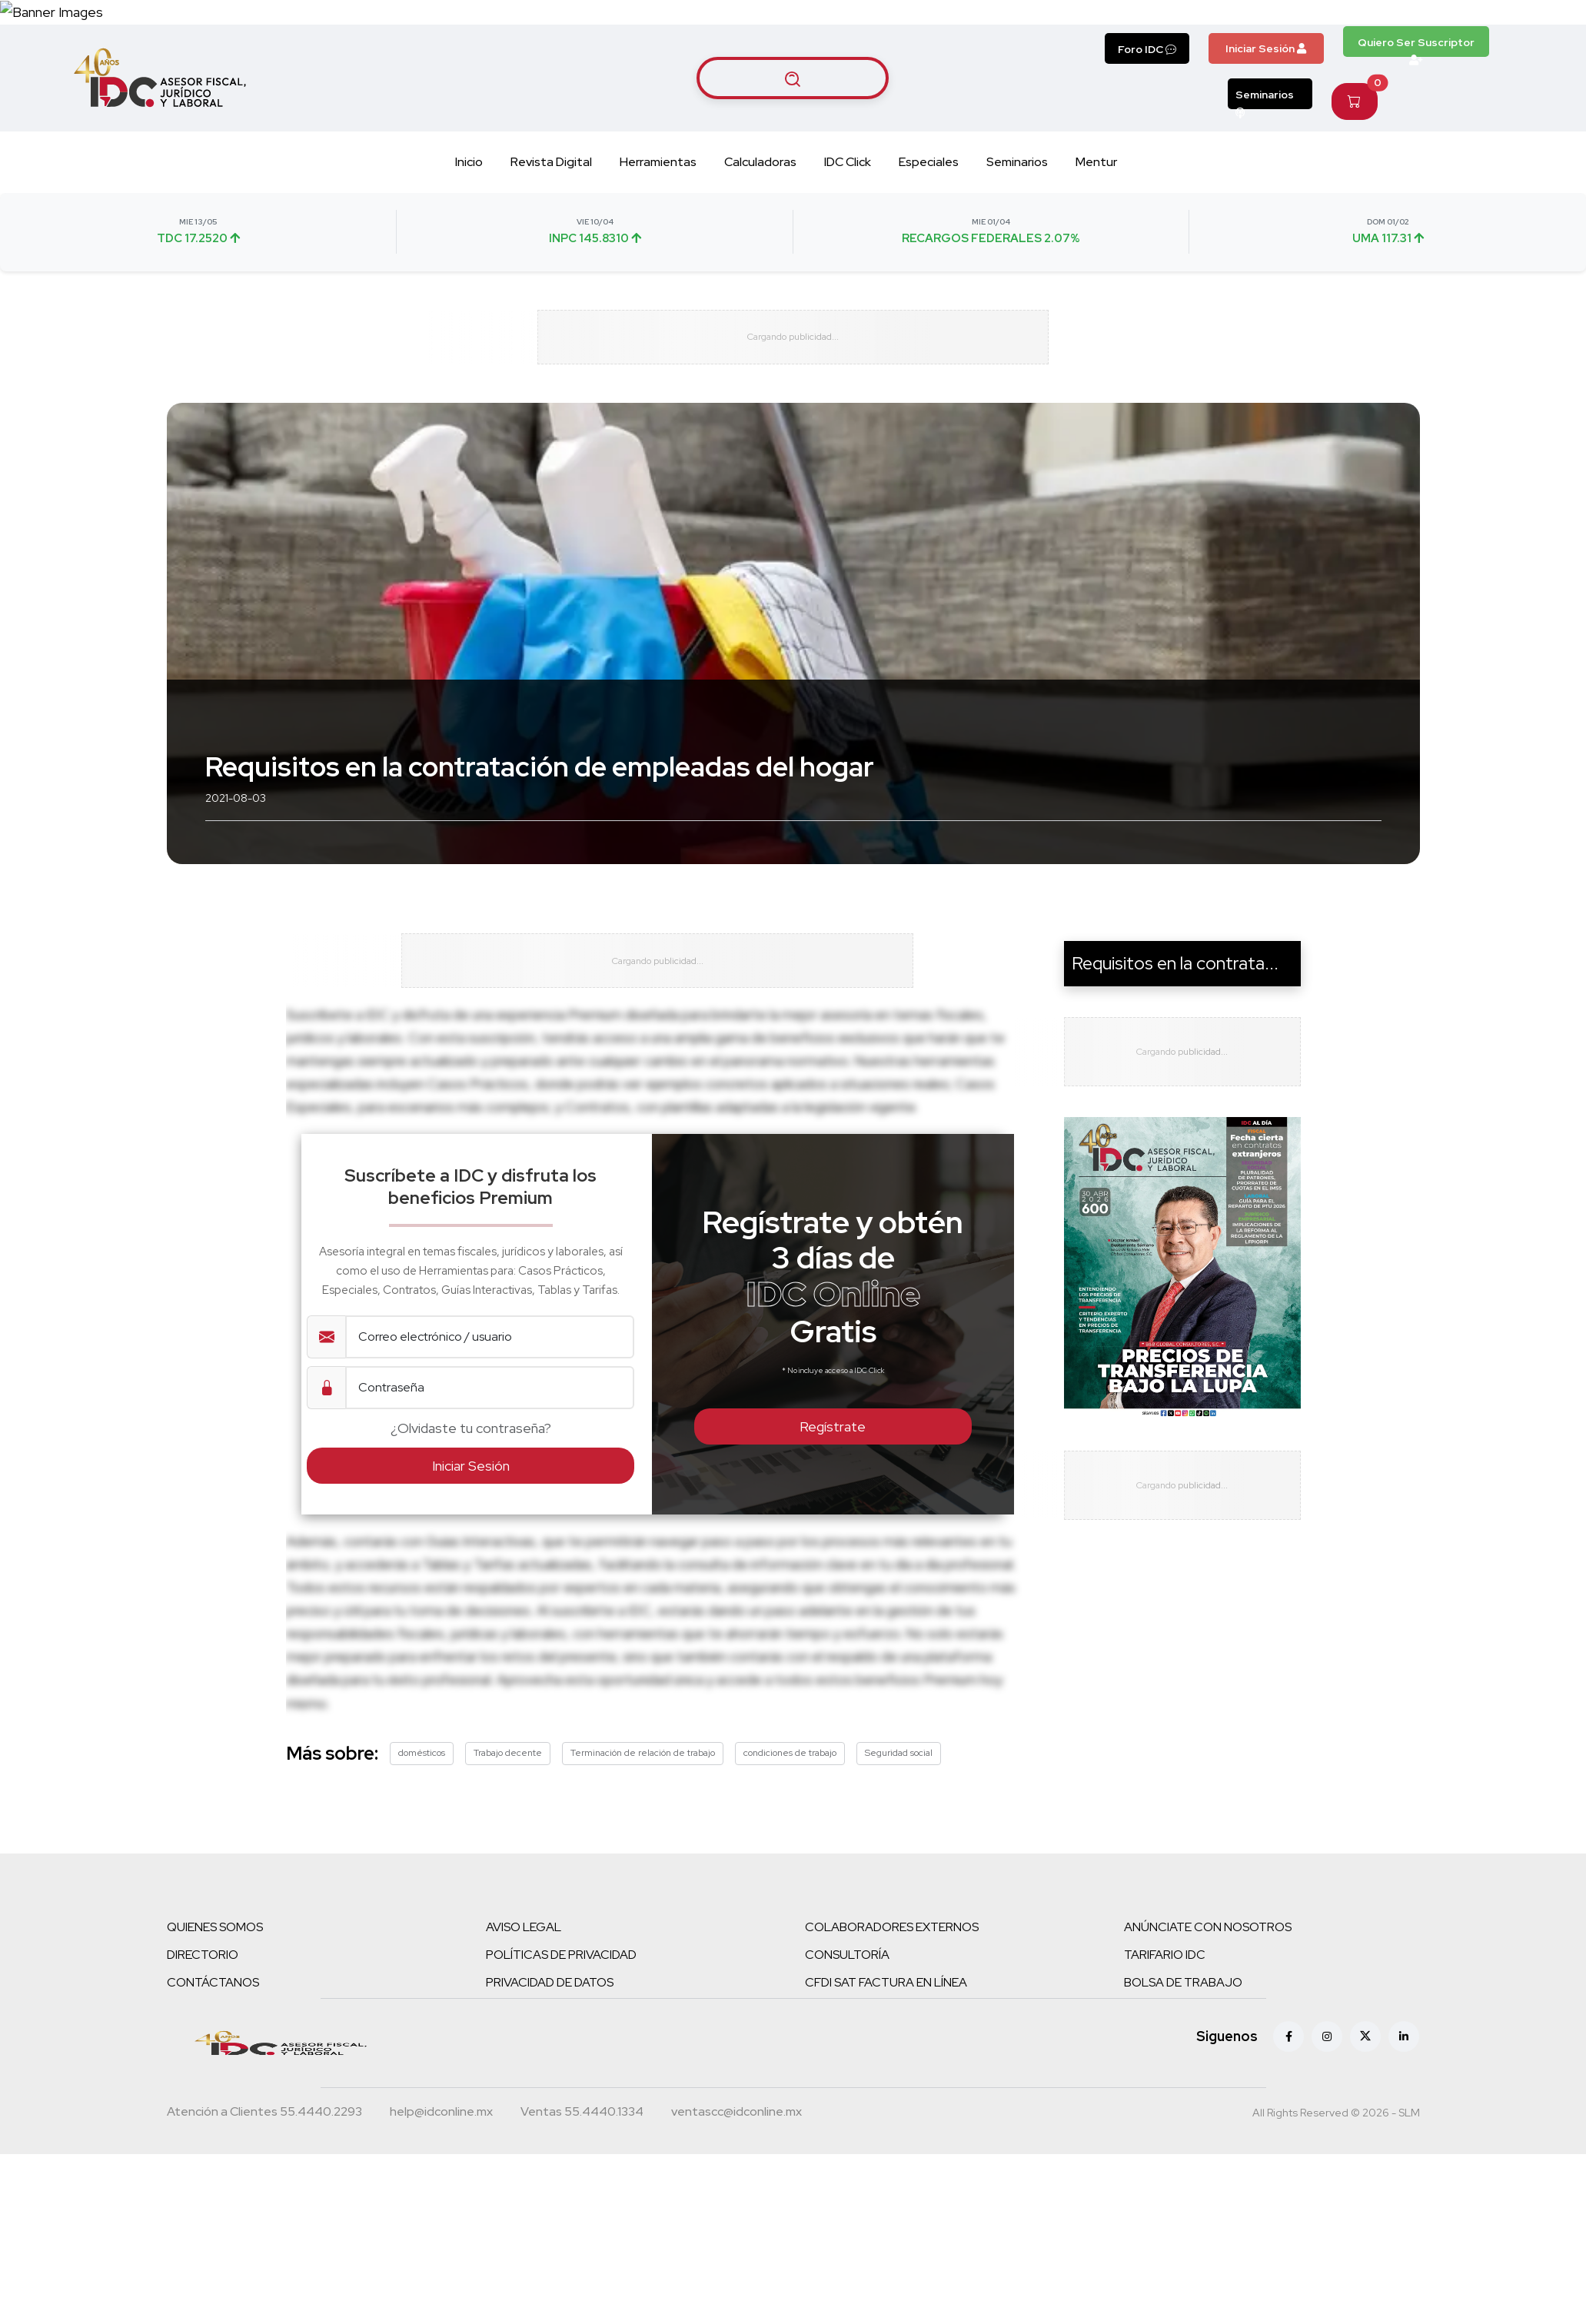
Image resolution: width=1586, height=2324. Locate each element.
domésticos (421, 1869)
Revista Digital (551, 249)
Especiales (929, 249)
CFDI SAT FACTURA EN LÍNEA (886, 2098)
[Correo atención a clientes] (441, 2229)
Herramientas (658, 249)
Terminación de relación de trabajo (642, 1869)
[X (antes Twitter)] (1365, 2152)
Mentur (1096, 249)
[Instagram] (1327, 2152)
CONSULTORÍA (847, 2071)
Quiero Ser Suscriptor (1416, 134)
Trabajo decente (508, 1869)
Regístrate (833, 1542)
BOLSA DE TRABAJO (1183, 2098)
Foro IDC (1147, 137)
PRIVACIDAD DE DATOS (549, 2098)
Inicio (469, 249)
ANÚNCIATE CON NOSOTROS (1208, 2043)
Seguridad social (899, 1869)
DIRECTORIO (202, 2071)
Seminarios (1264, 187)
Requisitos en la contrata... (1175, 1065)
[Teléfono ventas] (581, 2229)
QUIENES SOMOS (215, 2043)
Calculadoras (760, 249)
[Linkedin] (1403, 2152)
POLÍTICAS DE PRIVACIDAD (561, 2071)
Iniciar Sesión (1265, 136)
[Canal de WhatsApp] (1492, 56)
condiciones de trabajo (789, 1869)
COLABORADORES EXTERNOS (892, 2043)
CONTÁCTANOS (213, 2098)
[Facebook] (1288, 2152)
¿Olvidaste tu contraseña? (471, 1545)
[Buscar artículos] (793, 165)
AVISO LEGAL (523, 2043)
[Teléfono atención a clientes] (264, 2229)
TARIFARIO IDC (1164, 2071)
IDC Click (847, 249)
